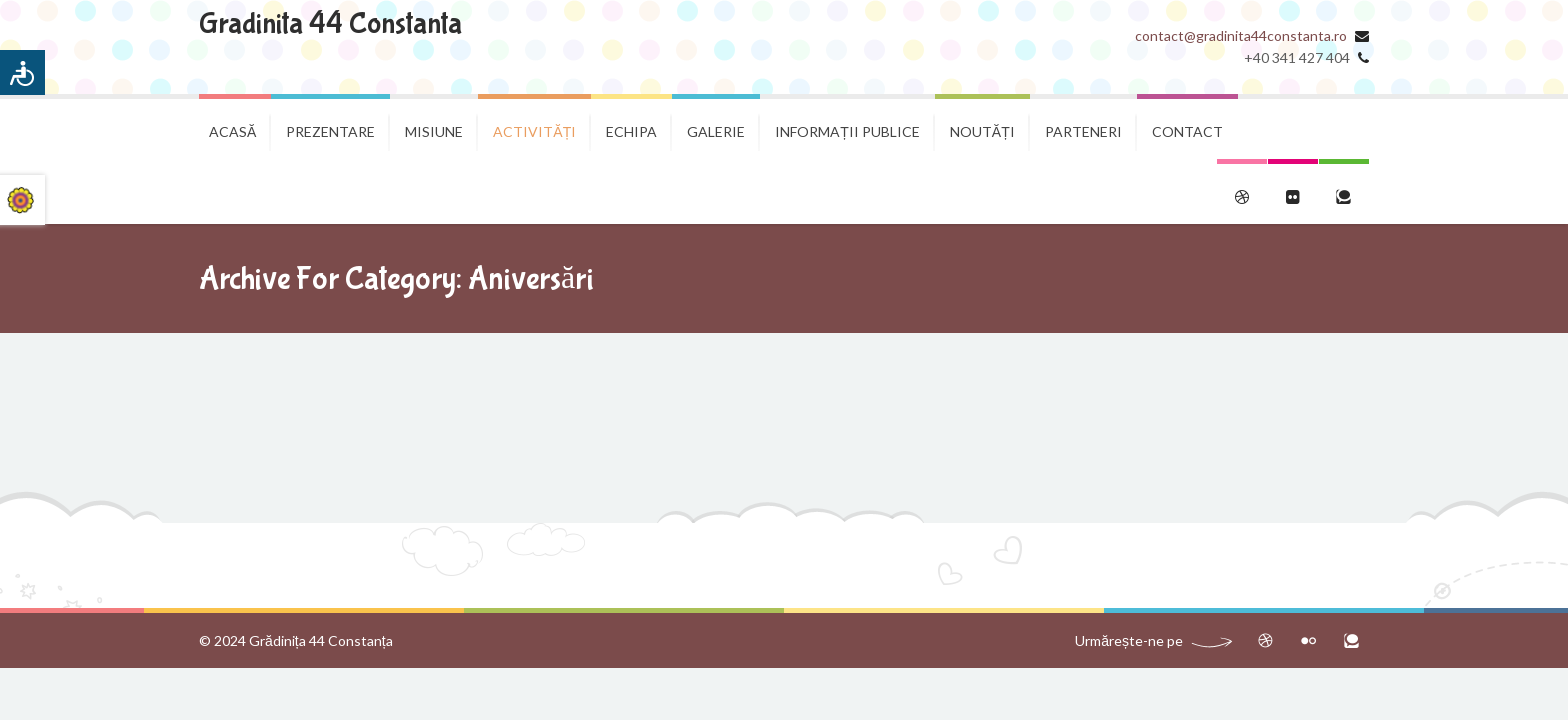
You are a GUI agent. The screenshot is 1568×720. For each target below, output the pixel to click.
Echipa (631, 131)
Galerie (716, 131)
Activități (534, 131)
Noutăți (982, 131)
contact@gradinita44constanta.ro (1241, 35)
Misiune (434, 131)
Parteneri (1083, 131)
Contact (1187, 131)
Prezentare (330, 131)
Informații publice (847, 131)
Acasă (232, 131)
